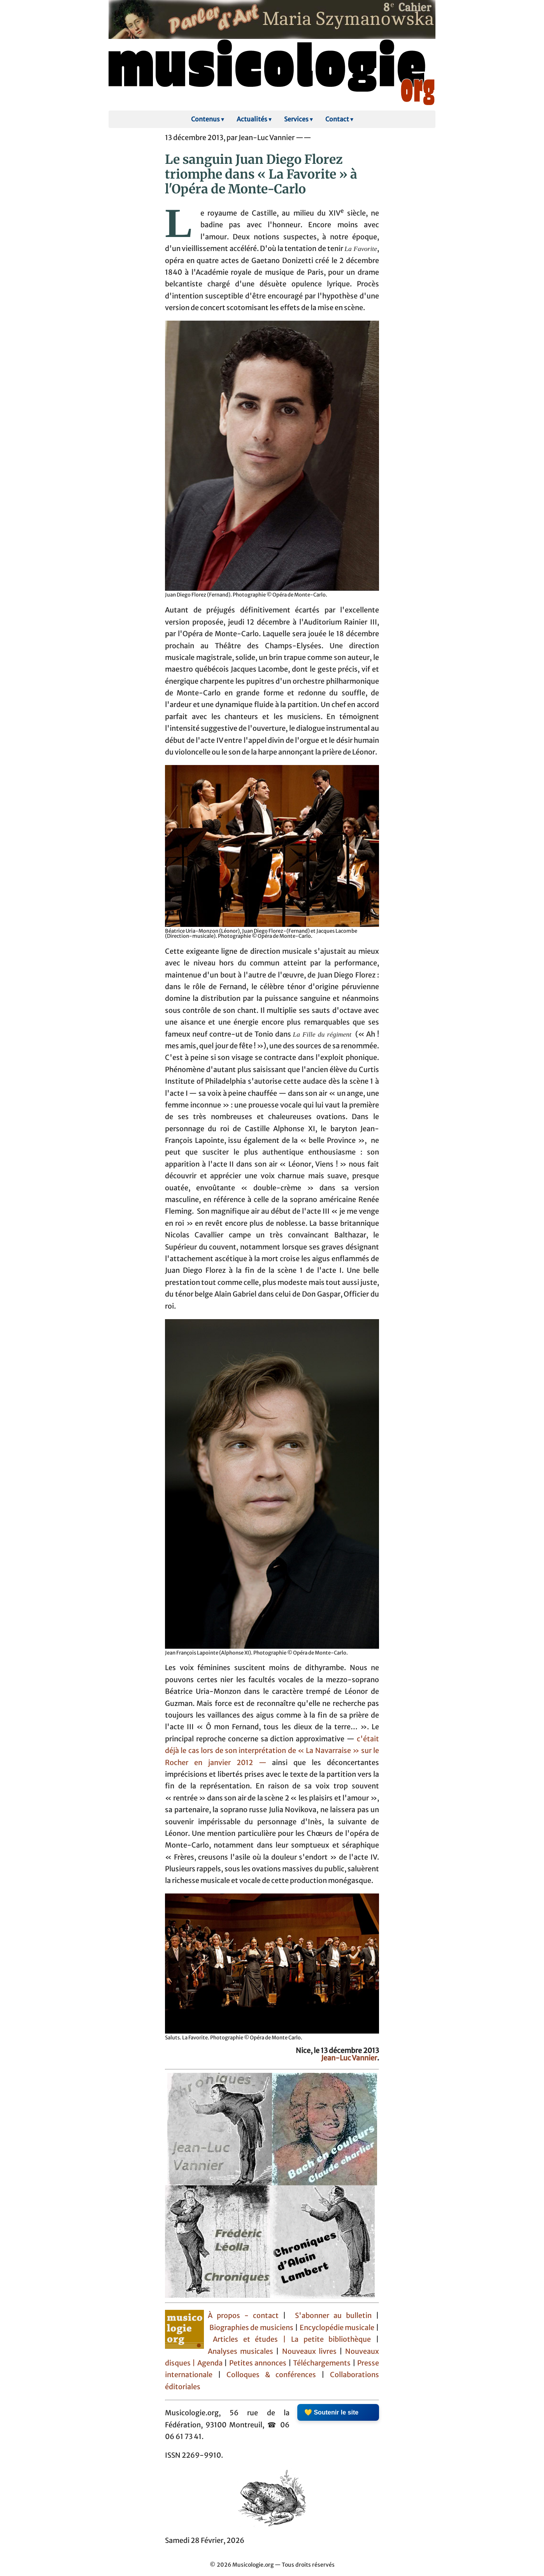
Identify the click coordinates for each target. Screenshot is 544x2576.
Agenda (210, 2363)
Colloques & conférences (268, 2375)
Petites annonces (258, 2363)
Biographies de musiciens (252, 2327)
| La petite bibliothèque (327, 2339)
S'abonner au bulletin (333, 2315)
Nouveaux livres (310, 2351)
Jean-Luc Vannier (349, 2058)
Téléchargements (322, 2363)
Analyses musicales (242, 2351)
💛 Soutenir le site (331, 2412)
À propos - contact (245, 2315)
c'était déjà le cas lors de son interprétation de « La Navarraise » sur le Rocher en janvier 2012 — (272, 1751)
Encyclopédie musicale (337, 2327)
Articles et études (245, 2339)
